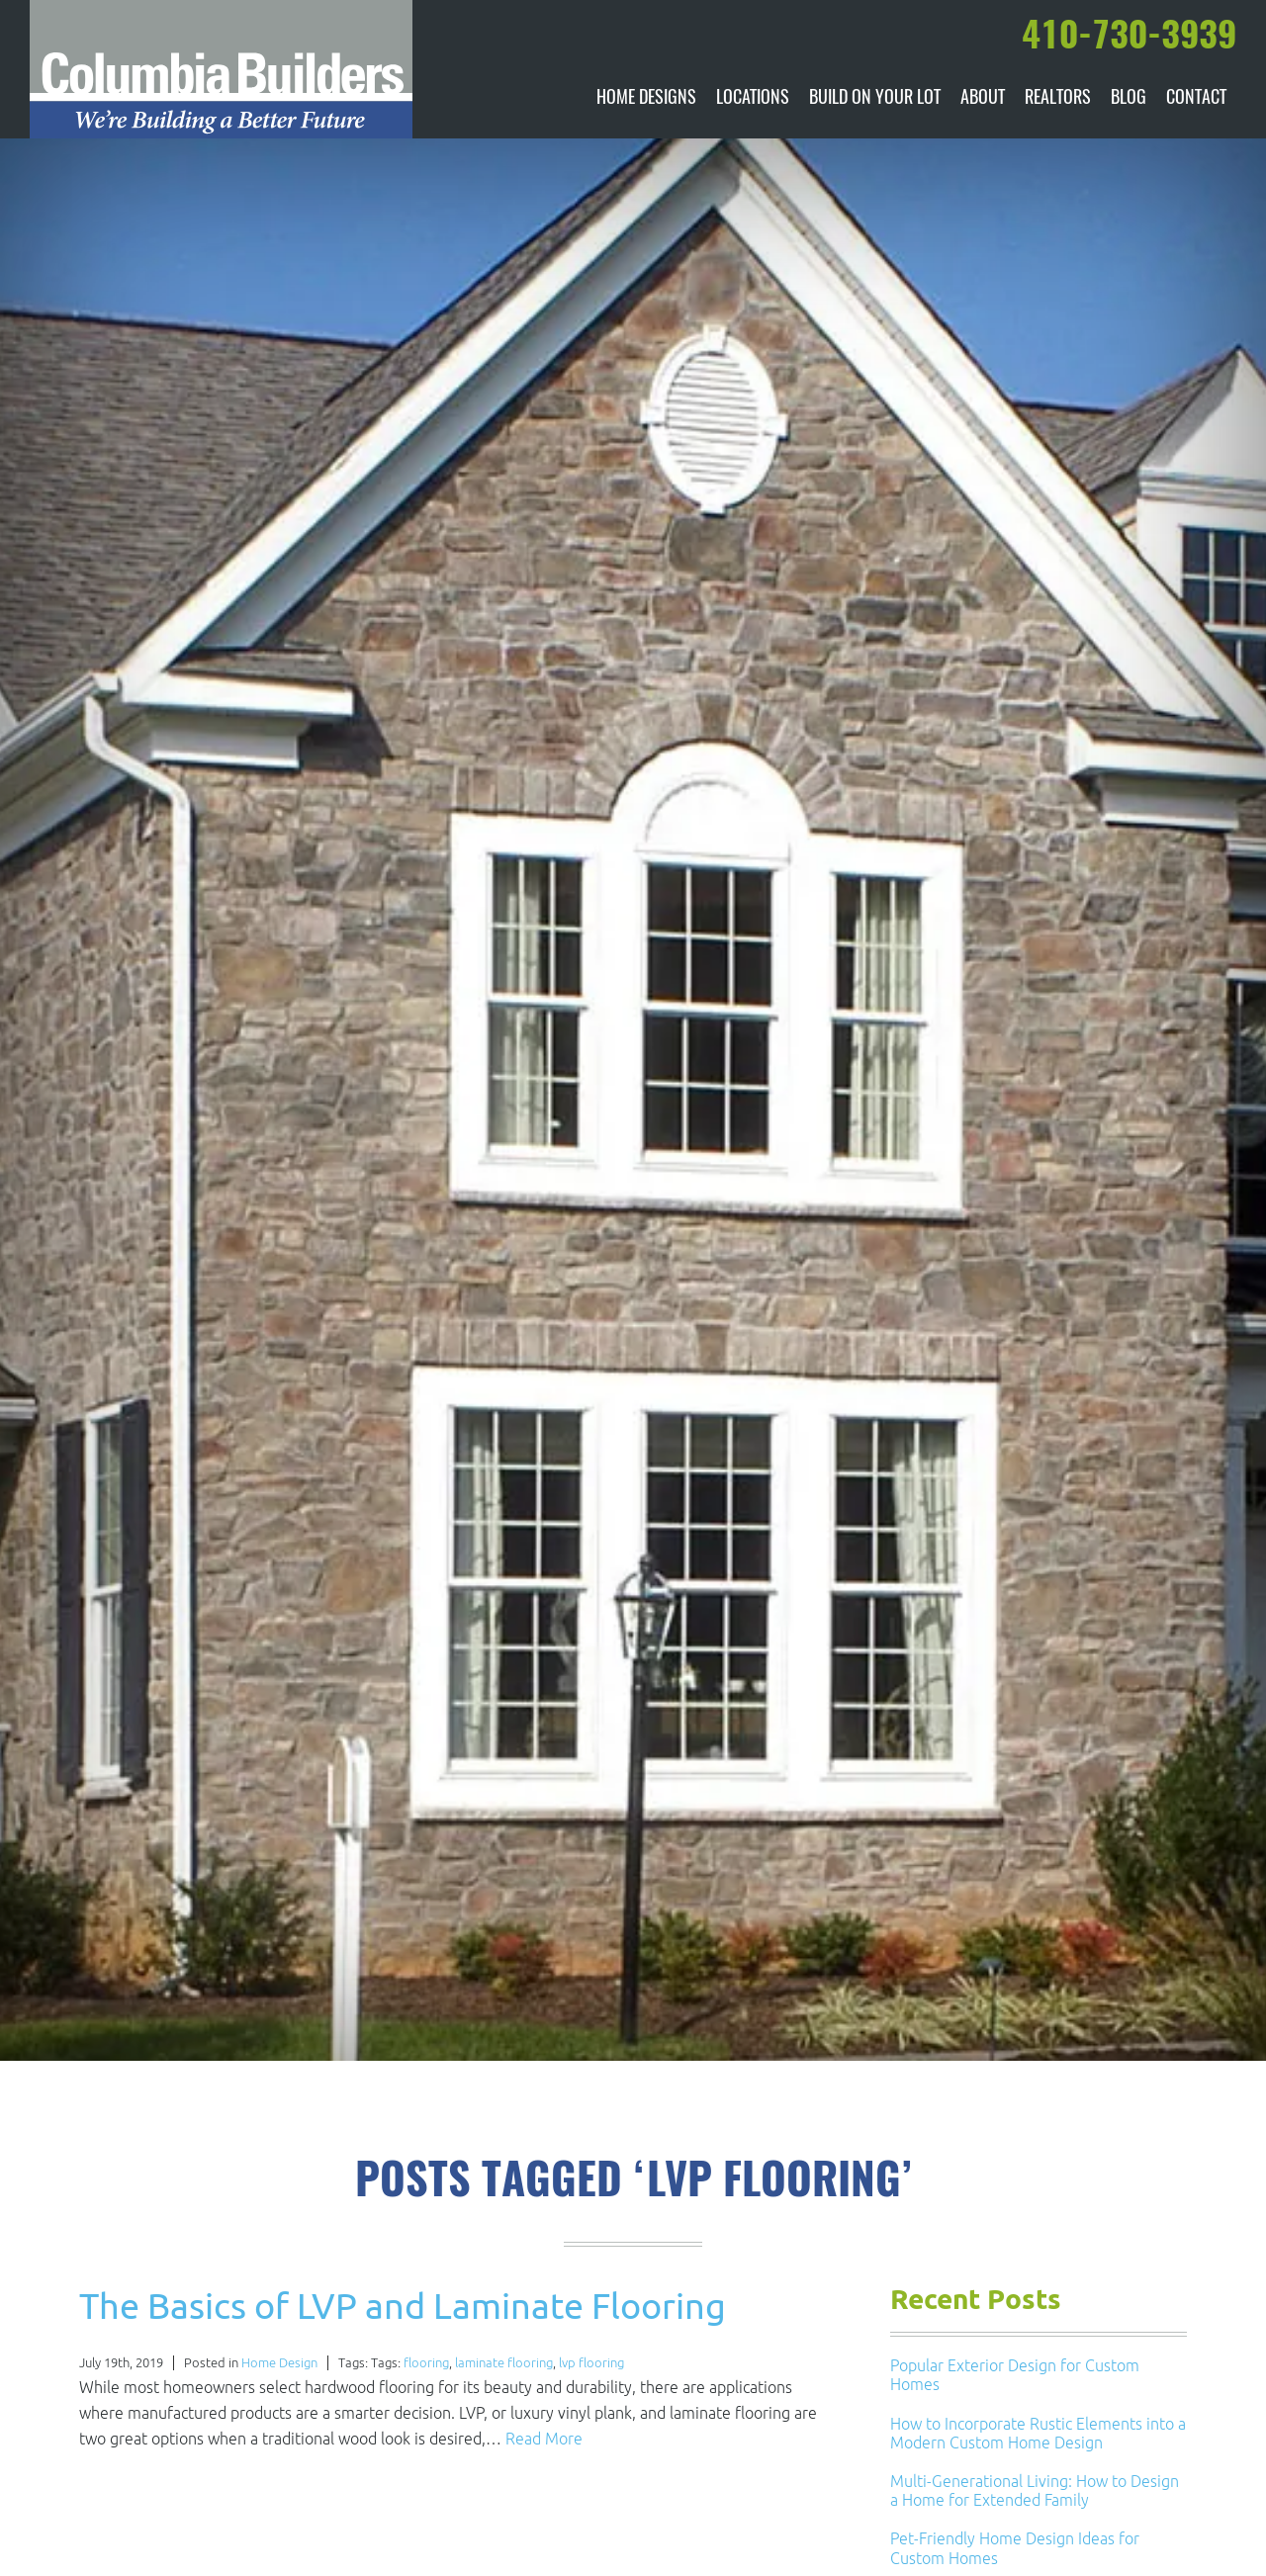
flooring (426, 2362)
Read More (544, 2438)
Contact (1196, 99)
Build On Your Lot (875, 99)
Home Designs (646, 99)
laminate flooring (504, 2362)
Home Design (279, 2362)
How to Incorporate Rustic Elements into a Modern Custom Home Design (1038, 2433)
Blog (1128, 99)
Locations (752, 99)
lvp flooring (591, 2362)
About (982, 99)
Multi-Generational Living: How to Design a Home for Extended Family (1034, 2490)
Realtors (1058, 99)
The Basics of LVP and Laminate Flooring (402, 2305)
